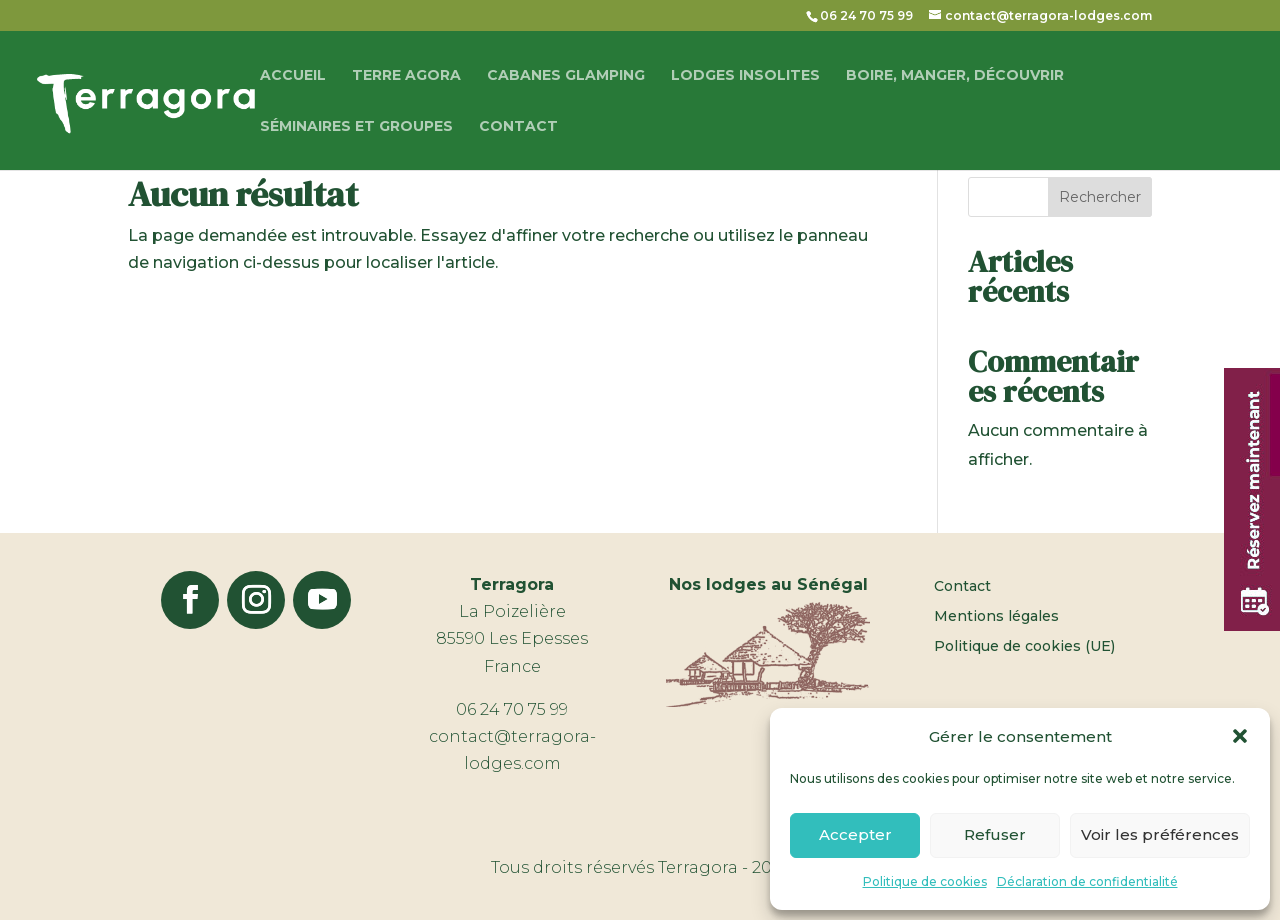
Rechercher (1100, 197)
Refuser (995, 834)
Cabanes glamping (566, 76)
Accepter (855, 834)
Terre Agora (406, 76)
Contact (518, 127)
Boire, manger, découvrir (955, 76)
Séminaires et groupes (356, 127)
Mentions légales (996, 617)
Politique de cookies (925, 881)
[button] (1240, 736)
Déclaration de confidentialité (1087, 881)
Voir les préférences (1160, 834)
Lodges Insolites (745, 76)
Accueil (293, 76)
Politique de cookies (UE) (1024, 647)
